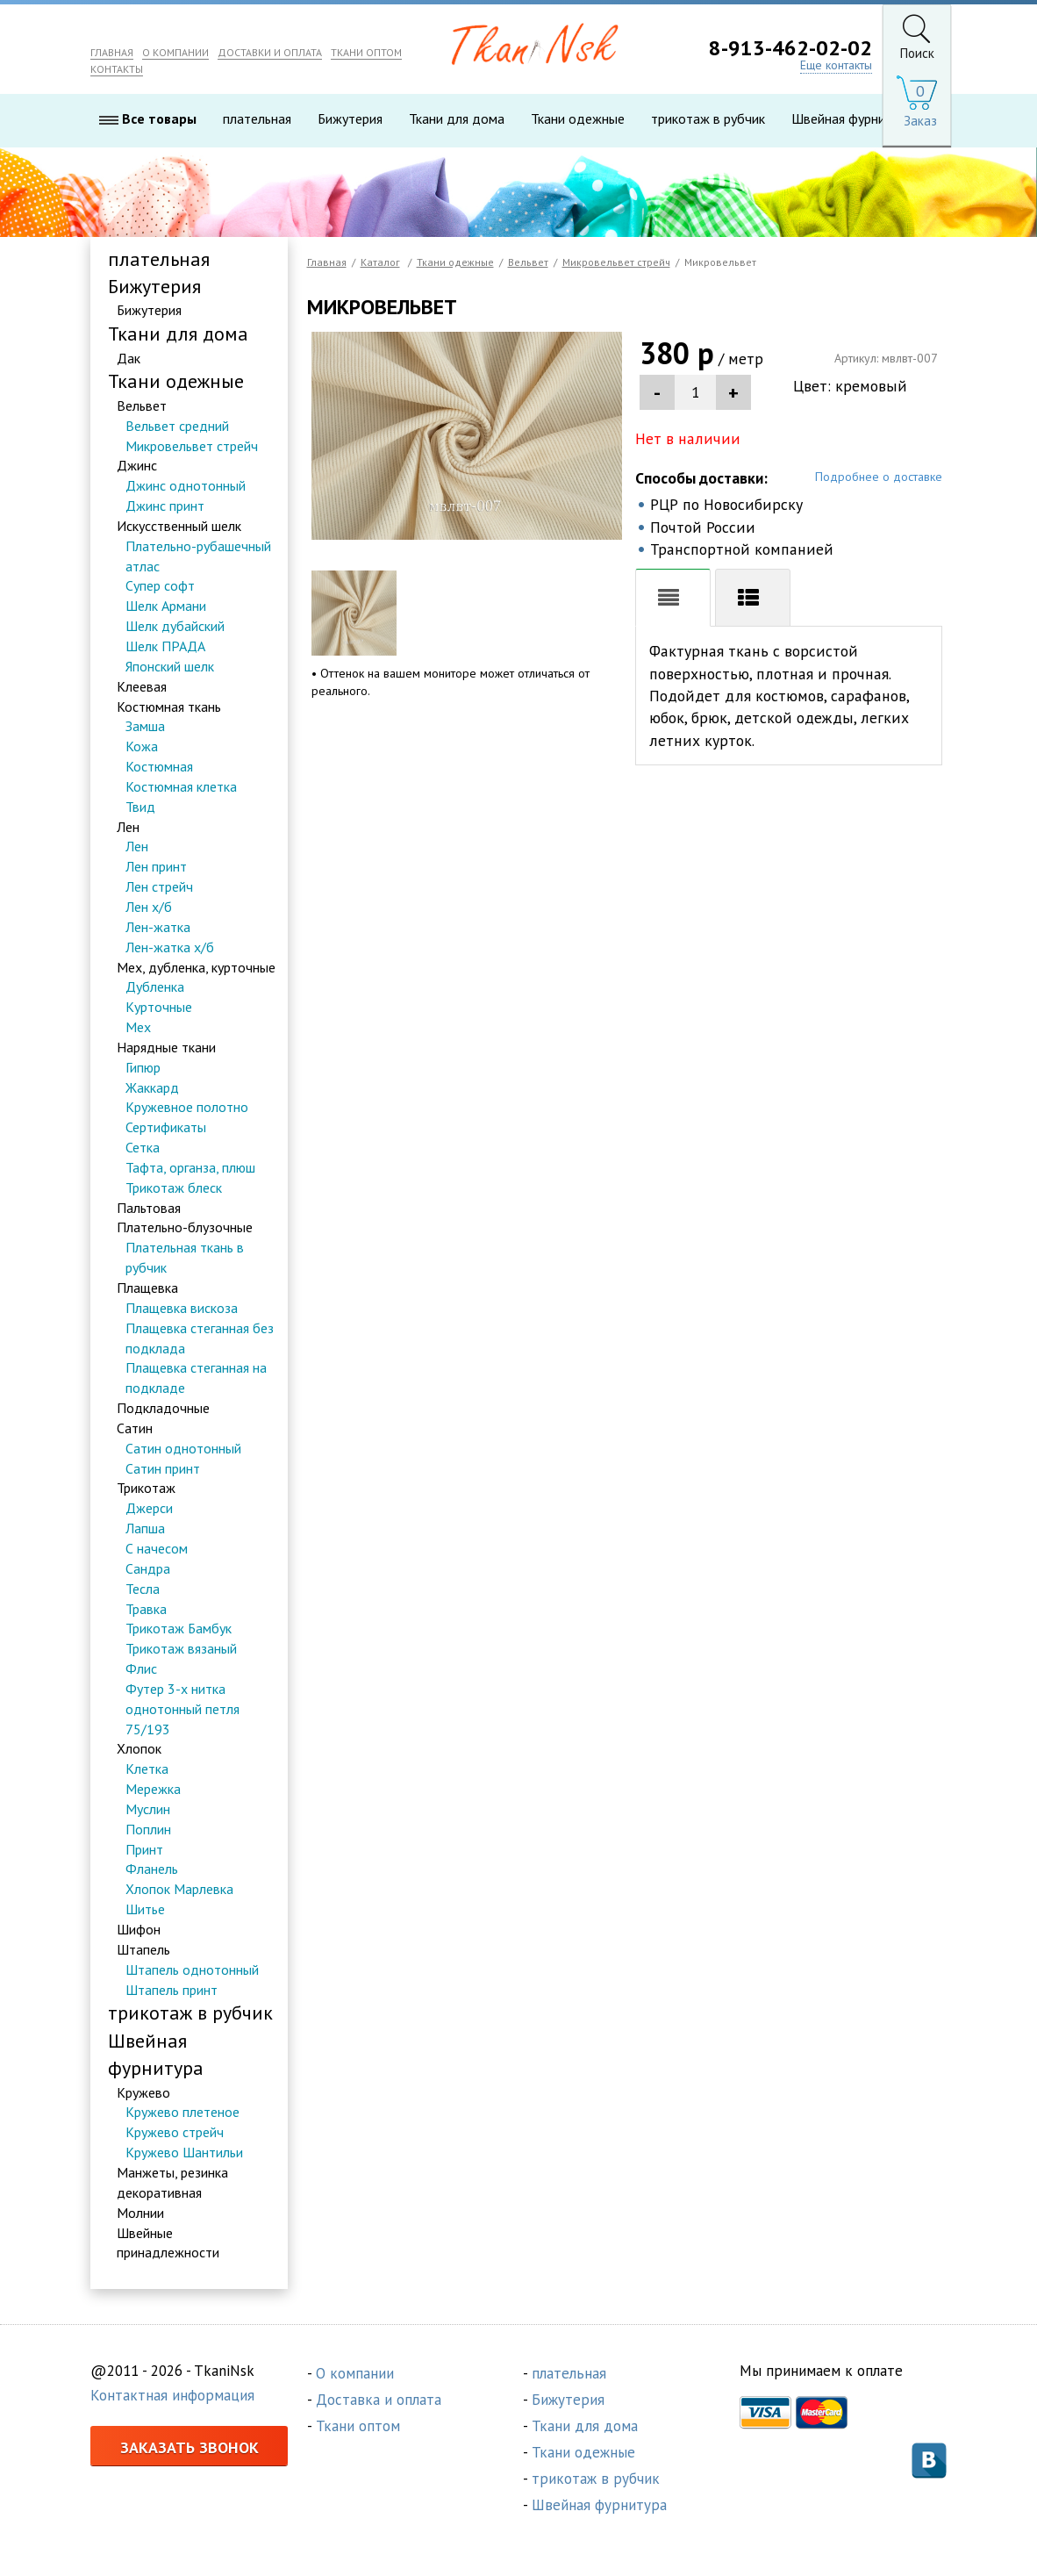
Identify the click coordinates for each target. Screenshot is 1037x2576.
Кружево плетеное (182, 2112)
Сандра (147, 1568)
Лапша (145, 1529)
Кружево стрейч (174, 2133)
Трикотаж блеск (173, 1187)
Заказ (920, 120)
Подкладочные (163, 1408)
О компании (355, 2374)
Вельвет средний (177, 425)
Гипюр (143, 1067)
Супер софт (160, 586)
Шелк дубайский (175, 626)
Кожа (141, 747)
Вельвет (142, 405)
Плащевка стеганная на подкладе (196, 1378)
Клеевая (142, 686)
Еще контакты (836, 65)
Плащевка (147, 1287)
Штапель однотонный (192, 1969)
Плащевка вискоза (181, 1308)
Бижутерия (350, 119)
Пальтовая (149, 1207)
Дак (128, 358)
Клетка (146, 1769)
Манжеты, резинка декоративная (172, 2182)
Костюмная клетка (181, 786)
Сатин (135, 1428)
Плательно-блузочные (185, 1228)
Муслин (147, 1809)
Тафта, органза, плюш (190, 1167)
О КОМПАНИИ (175, 52)
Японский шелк (169, 666)
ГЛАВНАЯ (111, 52)
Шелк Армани (165, 606)
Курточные (158, 1007)
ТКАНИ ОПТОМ (366, 52)
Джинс (137, 466)
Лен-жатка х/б (169, 947)
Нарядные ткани (166, 1047)
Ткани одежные (578, 119)
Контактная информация (172, 2395)
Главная (327, 262)
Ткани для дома (456, 119)
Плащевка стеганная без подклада (199, 1338)
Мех (138, 1027)
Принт (144, 1849)
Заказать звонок (189, 2447)
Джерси (149, 1509)
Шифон (139, 1929)
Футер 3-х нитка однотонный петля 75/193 (182, 1709)
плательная (257, 119)
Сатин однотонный (183, 1448)
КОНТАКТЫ (116, 69)
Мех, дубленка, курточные (196, 967)
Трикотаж (146, 1488)
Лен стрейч (159, 887)
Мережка (153, 1788)
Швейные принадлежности (168, 2243)
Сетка (142, 1147)
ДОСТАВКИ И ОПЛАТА (270, 52)
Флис (141, 1668)
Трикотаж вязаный (181, 1649)
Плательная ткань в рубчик (184, 1258)
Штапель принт (171, 1989)
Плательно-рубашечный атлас (198, 556)
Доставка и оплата (378, 2400)
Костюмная (159, 766)
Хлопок (139, 1749)
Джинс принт (164, 505)
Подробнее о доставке (878, 477)
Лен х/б (148, 906)
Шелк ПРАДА (165, 646)
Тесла (142, 1588)
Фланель (151, 1869)
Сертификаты (165, 1128)
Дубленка (154, 987)
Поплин (148, 1829)
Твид (140, 806)
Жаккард (152, 1087)
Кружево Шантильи (184, 2153)
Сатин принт (162, 1468)
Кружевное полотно (186, 1107)
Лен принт (156, 867)
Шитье (145, 1910)
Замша (145, 726)
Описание (673, 600)
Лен (128, 827)
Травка (146, 1609)
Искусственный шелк (179, 526)
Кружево (143, 2092)
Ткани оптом (358, 2426)
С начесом (156, 1548)
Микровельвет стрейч (191, 446)
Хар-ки (752, 600)
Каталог (380, 262)
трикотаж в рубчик (708, 119)
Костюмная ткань (169, 706)
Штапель (143, 1949)
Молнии (140, 2212)
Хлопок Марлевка (179, 1889)
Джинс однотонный (185, 486)
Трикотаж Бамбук (178, 1629)
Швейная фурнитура (851, 119)
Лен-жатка (157, 927)
